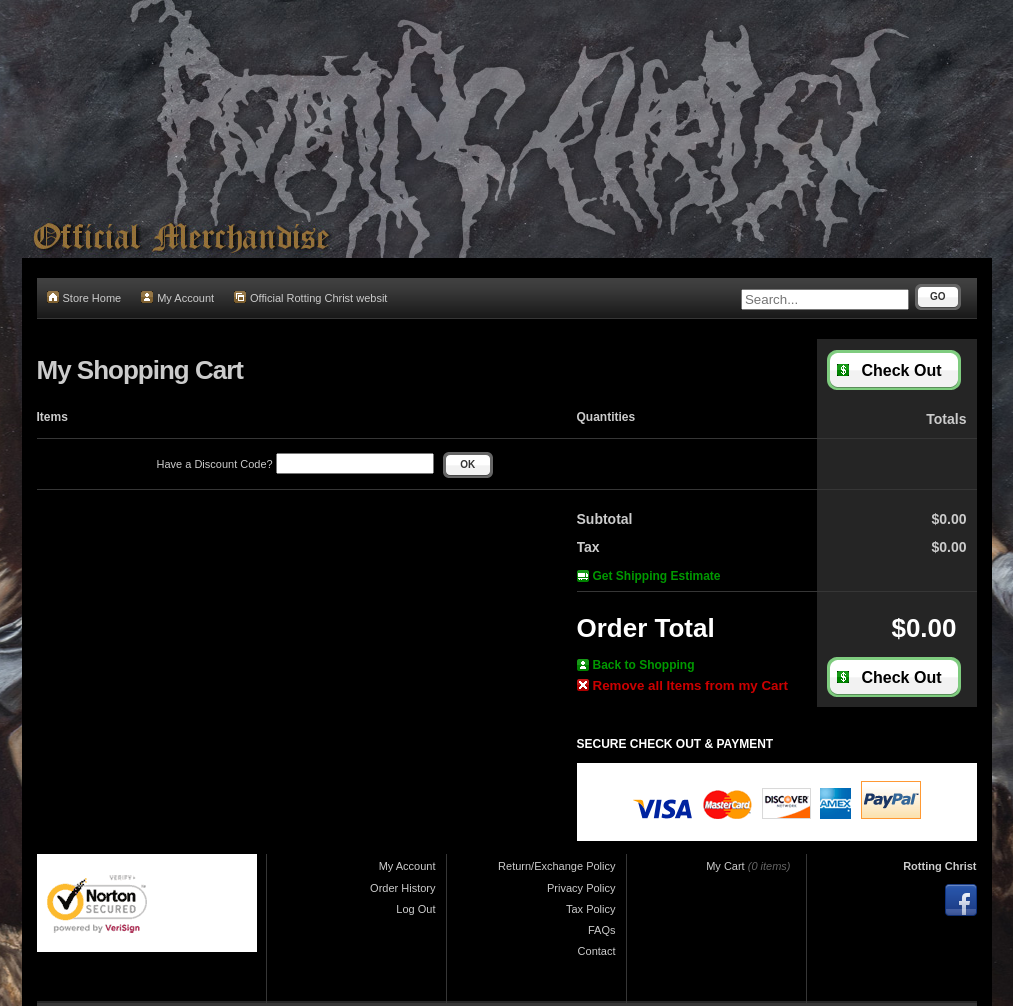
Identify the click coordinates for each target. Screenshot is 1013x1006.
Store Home (84, 297)
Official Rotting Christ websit (310, 297)
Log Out (415, 909)
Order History (402, 888)
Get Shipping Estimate (649, 576)
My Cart (725, 866)
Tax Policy (591, 909)
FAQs (602, 930)
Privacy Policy (581, 888)
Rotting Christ (939, 866)
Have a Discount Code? (295, 464)
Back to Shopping (636, 665)
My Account (177, 297)
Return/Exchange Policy (556, 866)
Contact (597, 951)
